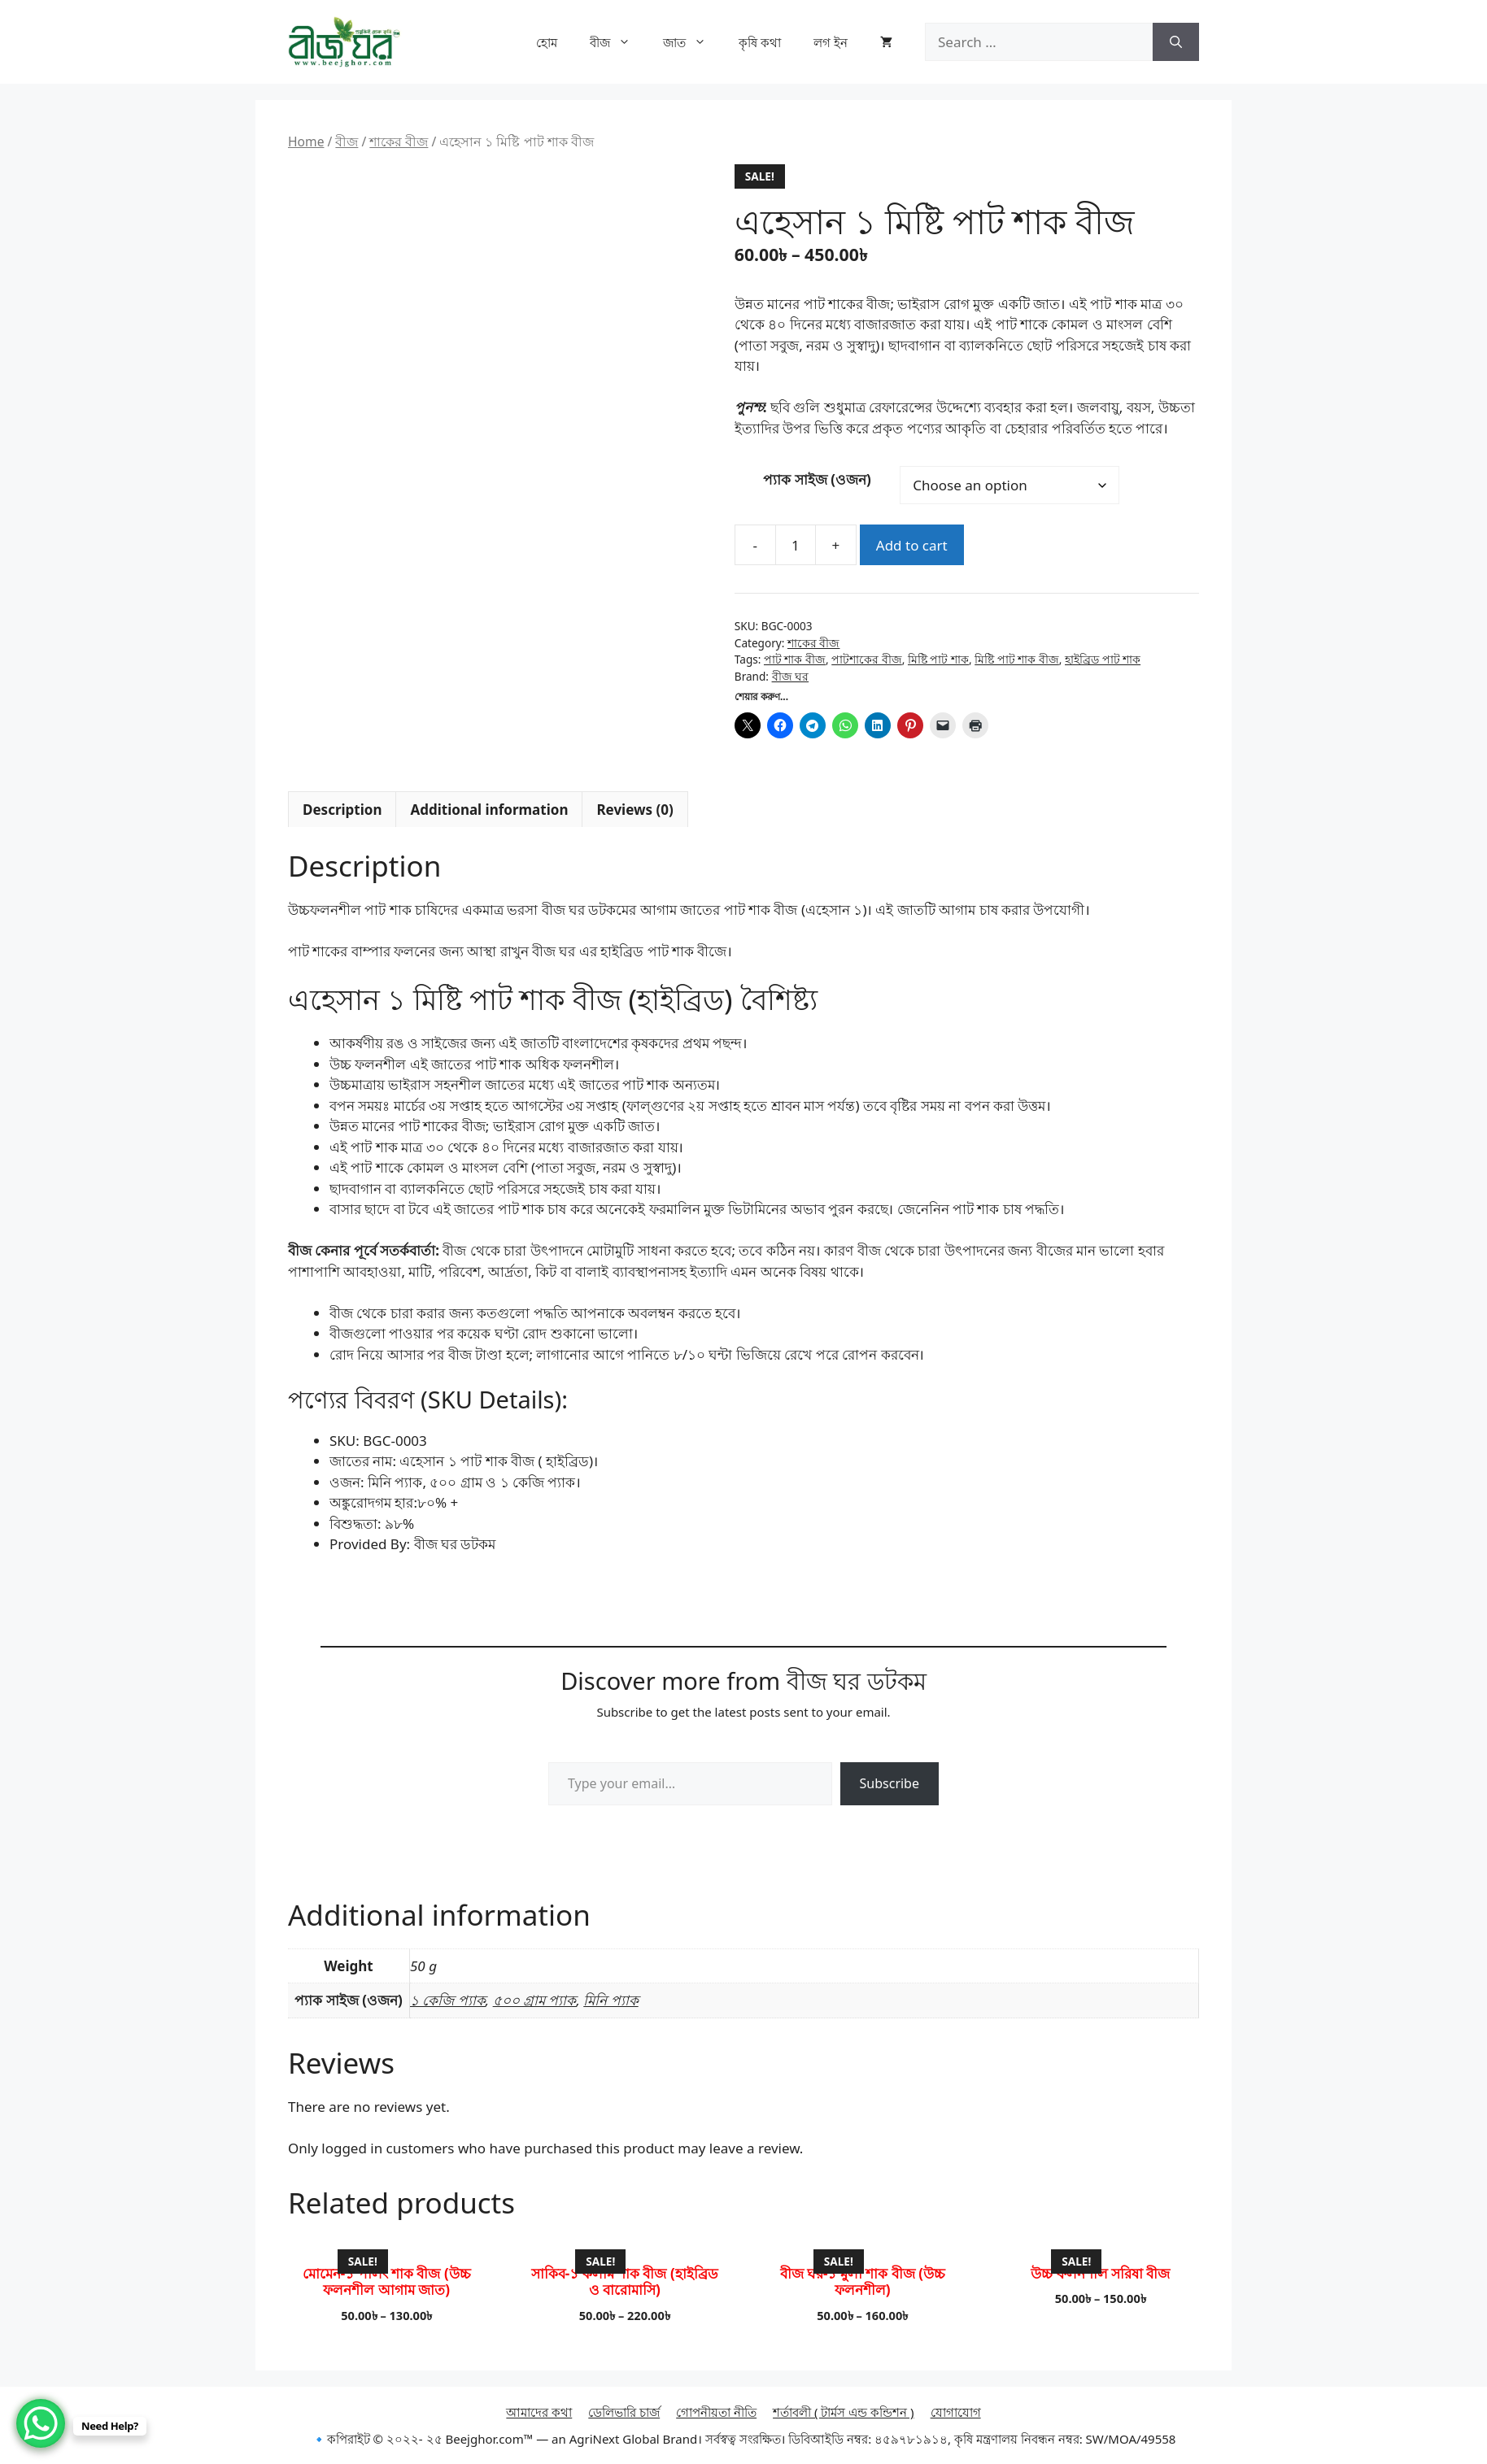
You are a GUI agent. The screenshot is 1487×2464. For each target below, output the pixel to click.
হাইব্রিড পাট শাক (1102, 659)
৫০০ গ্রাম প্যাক (535, 2000)
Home (306, 141)
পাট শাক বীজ (795, 659)
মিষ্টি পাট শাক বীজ (1017, 659)
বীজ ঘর (790, 676)
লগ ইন (830, 42)
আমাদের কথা (539, 2412)
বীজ (618, 42)
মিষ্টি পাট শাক (938, 659)
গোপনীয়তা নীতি (716, 2412)
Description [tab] (342, 809)
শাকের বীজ (398, 141)
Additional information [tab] (489, 809)
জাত (692, 42)
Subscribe (889, 1783)
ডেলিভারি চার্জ (624, 2412)
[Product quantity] (795, 545)
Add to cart (912, 545)
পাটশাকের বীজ (866, 659)
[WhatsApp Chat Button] (40, 2423)
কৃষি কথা (760, 42)
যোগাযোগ (956, 2412)
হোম (546, 42)
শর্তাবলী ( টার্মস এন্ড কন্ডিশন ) (843, 2412)
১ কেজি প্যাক (448, 2000)
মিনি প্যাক (610, 2000)
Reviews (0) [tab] (634, 809)
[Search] (1176, 42)
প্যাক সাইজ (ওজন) (816, 479)
